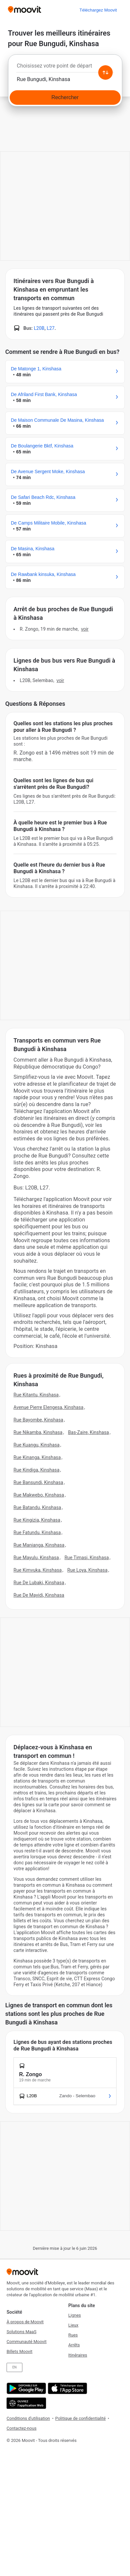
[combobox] (65, 67)
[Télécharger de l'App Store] (67, 2388)
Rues (73, 2335)
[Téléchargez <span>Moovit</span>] (98, 10)
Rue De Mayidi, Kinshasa (38, 1595)
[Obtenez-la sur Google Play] (25, 2388)
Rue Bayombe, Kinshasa (38, 1419)
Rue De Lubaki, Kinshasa (38, 1582)
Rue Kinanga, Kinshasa (37, 1457)
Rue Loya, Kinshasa (87, 1570)
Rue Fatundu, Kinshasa (37, 1532)
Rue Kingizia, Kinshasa (36, 1520)
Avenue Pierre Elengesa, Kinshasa (48, 1407)
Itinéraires (77, 2355)
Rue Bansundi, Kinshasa (38, 1482)
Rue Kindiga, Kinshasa (36, 1470)
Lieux (73, 2325)
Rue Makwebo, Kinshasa (38, 1495)
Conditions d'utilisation (28, 2418)
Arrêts (74, 2344)
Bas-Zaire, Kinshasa (88, 1432)
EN (15, 2367)
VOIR (85, 629)
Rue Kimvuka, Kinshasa (37, 1570)
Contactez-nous (22, 2428)
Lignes (74, 2315)
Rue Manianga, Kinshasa (39, 1545)
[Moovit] (24, 10)
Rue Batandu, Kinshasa (37, 1507)
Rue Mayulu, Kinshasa (36, 1557)
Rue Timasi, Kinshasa (87, 1557)
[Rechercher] (65, 97)
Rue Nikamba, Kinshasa (38, 1432)
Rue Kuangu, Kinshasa (36, 1444)
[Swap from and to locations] (105, 72)
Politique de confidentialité (80, 2418)
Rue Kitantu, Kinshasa (36, 1394)
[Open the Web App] (25, 2403)
